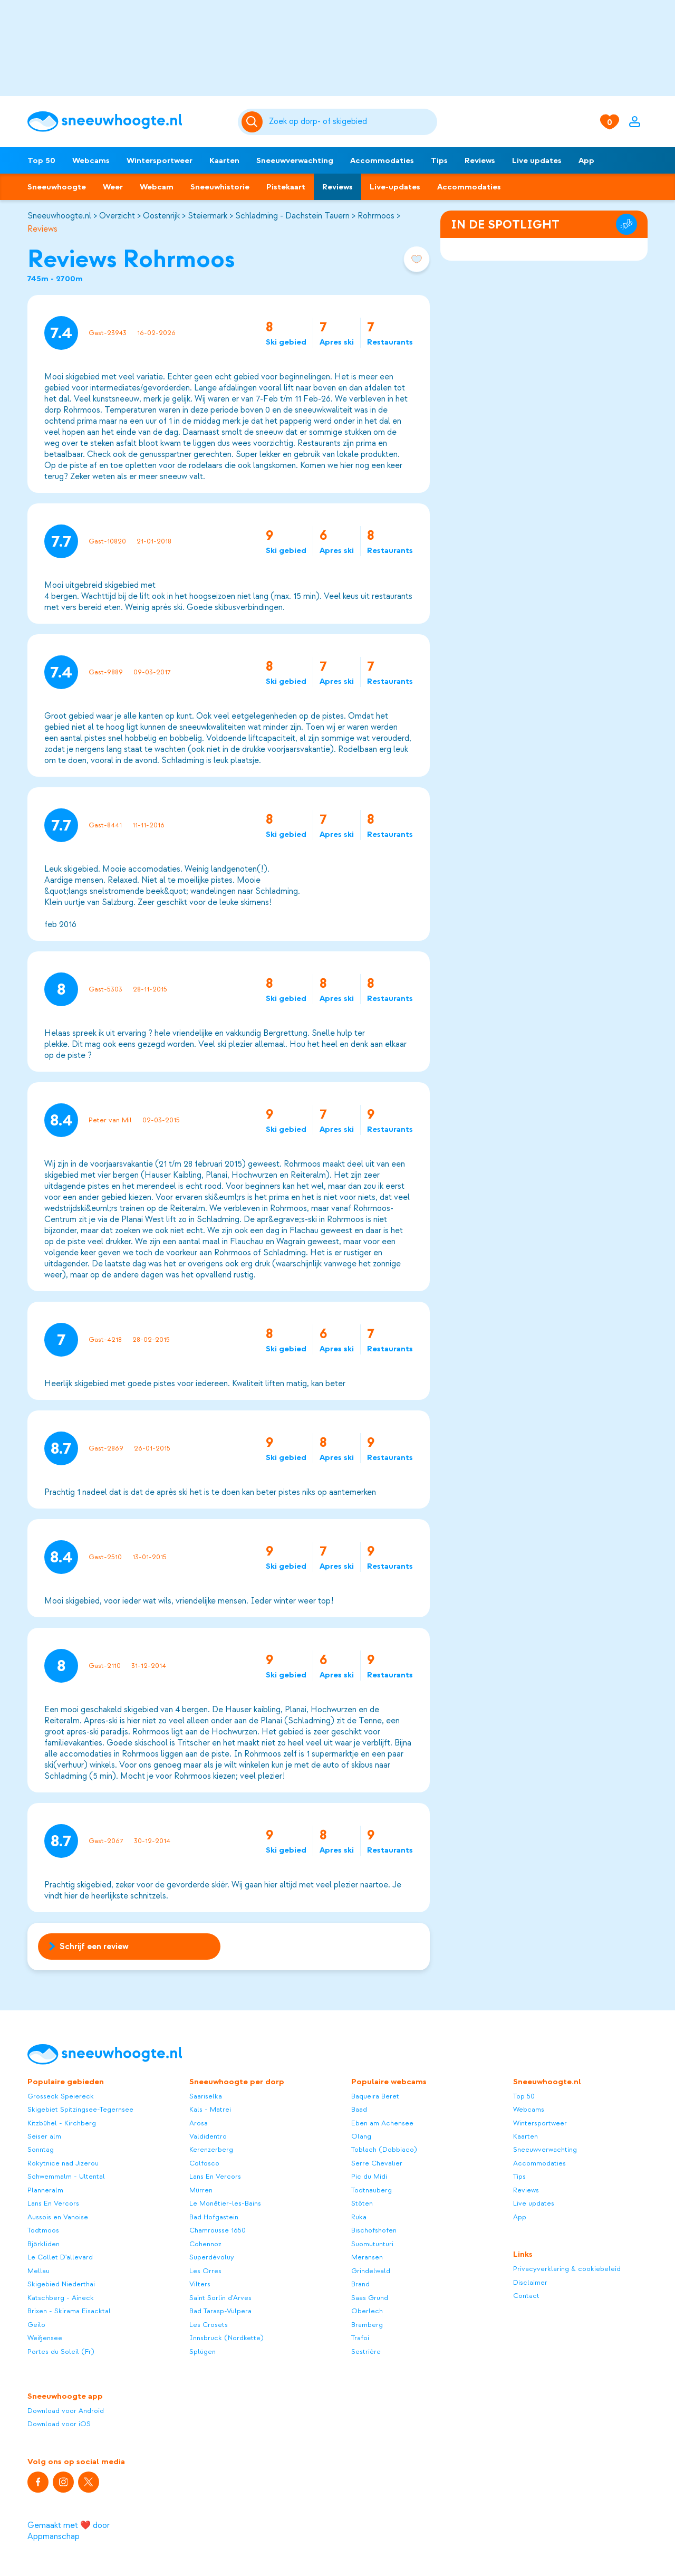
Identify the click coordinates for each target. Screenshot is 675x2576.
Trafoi (360, 2337)
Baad (359, 2109)
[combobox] (351, 122)
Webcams (91, 160)
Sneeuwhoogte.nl (59, 216)
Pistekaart (285, 187)
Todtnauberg (371, 2190)
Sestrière (366, 2351)
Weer (113, 187)
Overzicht (117, 216)
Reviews (480, 160)
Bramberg (367, 2324)
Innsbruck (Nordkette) (226, 2337)
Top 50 (41, 160)
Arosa (198, 2123)
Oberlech (367, 2310)
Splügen (202, 2351)
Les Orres (205, 2270)
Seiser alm (44, 2136)
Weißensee (44, 2337)
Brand (360, 2283)
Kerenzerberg (211, 2149)
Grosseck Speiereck (60, 2096)
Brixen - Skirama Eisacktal (69, 2310)
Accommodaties (382, 160)
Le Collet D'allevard (60, 2257)
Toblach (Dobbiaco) (384, 2149)
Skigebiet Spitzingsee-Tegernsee (80, 2109)
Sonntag (40, 2149)
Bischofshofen (374, 2230)
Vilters (199, 2283)
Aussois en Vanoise (57, 2216)
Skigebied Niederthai (61, 2283)
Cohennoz (205, 2243)
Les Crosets (208, 2324)
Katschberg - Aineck (60, 2297)
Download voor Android (65, 2410)
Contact (526, 2295)
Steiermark (207, 216)
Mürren (201, 2190)
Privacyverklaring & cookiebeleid (567, 2268)
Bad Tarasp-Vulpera (220, 2310)
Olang (361, 2136)
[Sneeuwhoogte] (127, 121)
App (586, 160)
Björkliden (43, 2243)
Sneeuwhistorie (219, 187)
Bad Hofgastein (213, 2216)
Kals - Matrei (210, 2109)
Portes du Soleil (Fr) (60, 2351)
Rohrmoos (376, 216)
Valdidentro (208, 2136)
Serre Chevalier (376, 2163)
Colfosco (204, 2163)
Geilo (36, 2324)
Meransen (367, 2257)
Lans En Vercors (53, 2203)
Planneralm (45, 2190)
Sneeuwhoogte (56, 187)
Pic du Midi (369, 2176)
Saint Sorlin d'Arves (220, 2297)
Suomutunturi (372, 2243)
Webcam (156, 187)
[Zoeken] (351, 122)
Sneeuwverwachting (294, 160)
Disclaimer (530, 2282)
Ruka (359, 2216)
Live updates (537, 160)
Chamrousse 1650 (217, 2230)
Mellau (38, 2270)
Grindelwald (370, 2270)
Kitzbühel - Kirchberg (61, 2123)
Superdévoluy (211, 2257)
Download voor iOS (59, 2423)
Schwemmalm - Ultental (66, 2176)
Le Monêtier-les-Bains (225, 2203)
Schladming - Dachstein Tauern (292, 216)
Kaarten (224, 160)
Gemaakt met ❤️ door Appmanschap (68, 2531)
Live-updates (395, 187)
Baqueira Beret (375, 2096)
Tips (439, 160)
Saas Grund (369, 2297)
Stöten (362, 2203)
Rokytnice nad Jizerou (63, 2163)
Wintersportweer (159, 160)
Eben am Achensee (382, 2123)
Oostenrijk (161, 216)
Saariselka (205, 2096)
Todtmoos (43, 2230)
